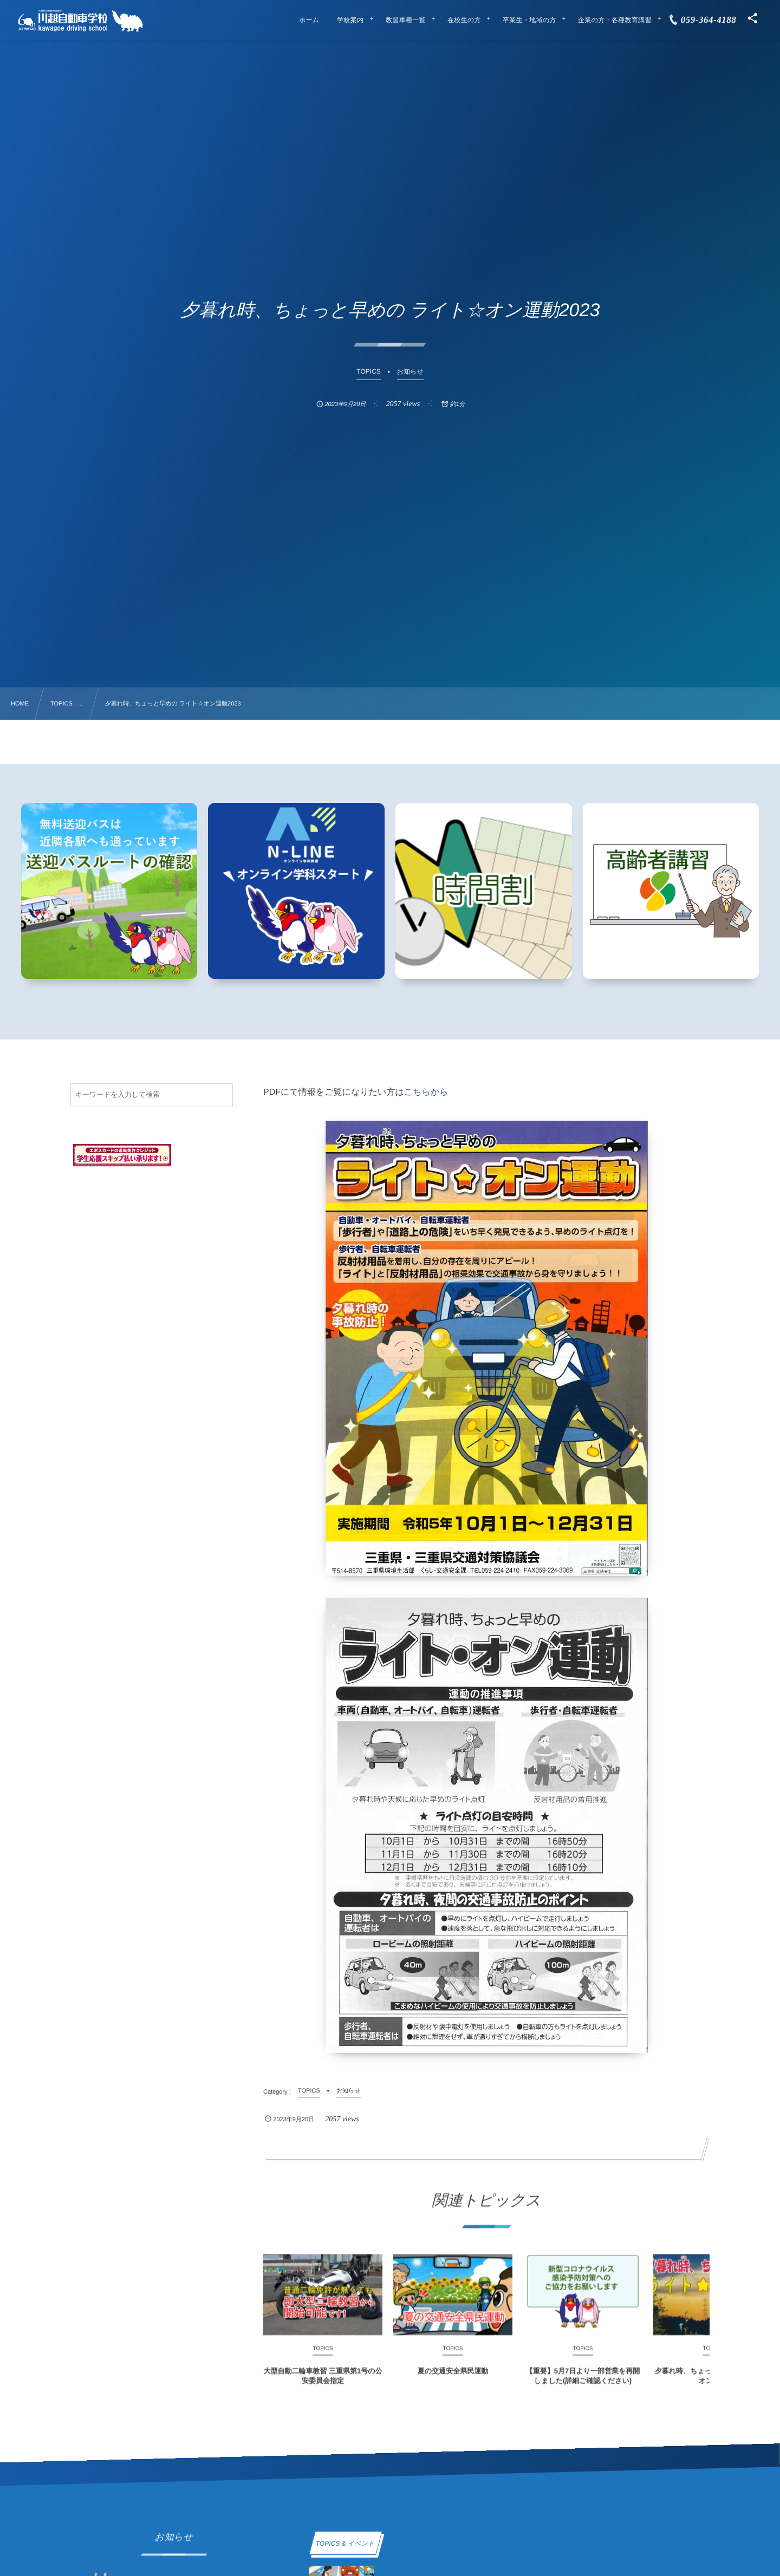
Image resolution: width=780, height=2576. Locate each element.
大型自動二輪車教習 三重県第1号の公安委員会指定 (322, 2386)
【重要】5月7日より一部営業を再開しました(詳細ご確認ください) (583, 2386)
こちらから (426, 1092)
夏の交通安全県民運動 (453, 2381)
